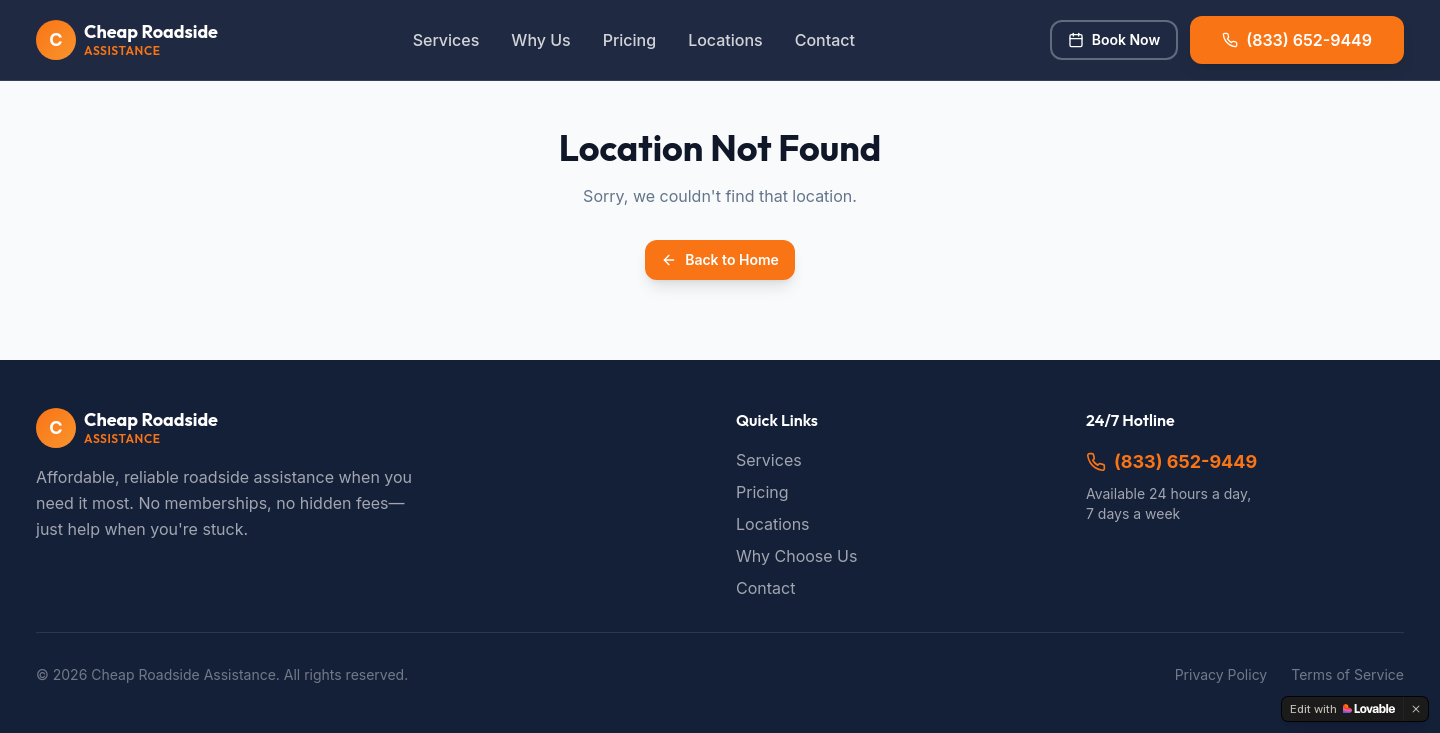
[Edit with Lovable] (1342, 709)
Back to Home (720, 259)
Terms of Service (1347, 674)
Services (446, 40)
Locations (725, 40)
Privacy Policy (1221, 674)
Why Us (540, 40)
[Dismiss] (1416, 709)
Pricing (629, 40)
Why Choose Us (796, 556)
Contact (825, 40)
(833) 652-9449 (1171, 461)
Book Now (1114, 39)
